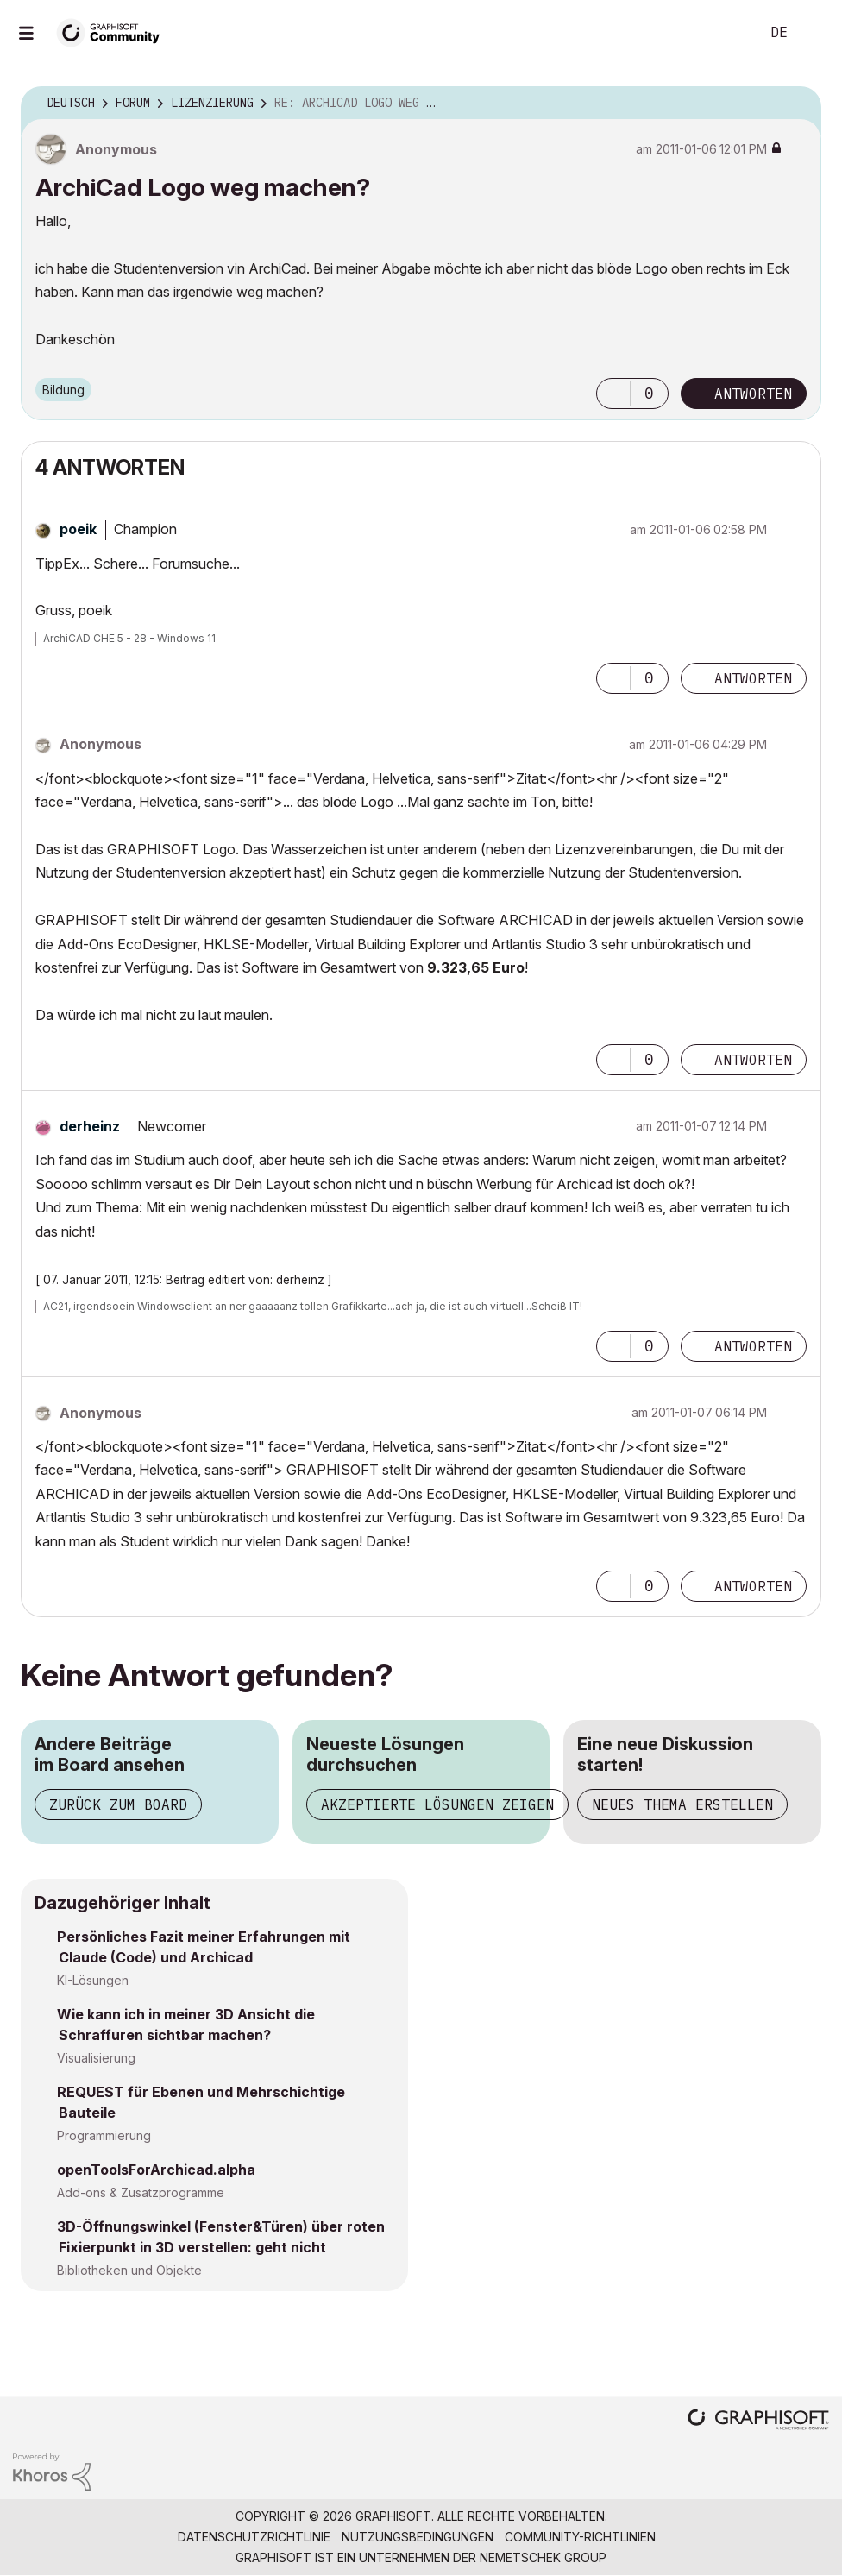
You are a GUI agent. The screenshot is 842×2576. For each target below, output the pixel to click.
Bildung (63, 389)
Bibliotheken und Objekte (129, 2270)
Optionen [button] (797, 103)
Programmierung (104, 2135)
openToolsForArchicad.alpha (156, 2169)
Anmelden (814, 33)
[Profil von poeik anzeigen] (78, 529)
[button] (613, 393)
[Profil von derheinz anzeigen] (90, 1126)
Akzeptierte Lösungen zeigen (437, 1804)
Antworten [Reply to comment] (753, 678)
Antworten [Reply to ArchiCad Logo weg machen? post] (753, 393)
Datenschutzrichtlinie (254, 2536)
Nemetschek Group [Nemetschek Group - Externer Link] (543, 2557)
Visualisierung (96, 2057)
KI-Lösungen (93, 1980)
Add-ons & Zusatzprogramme (140, 2192)
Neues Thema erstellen (682, 1804)
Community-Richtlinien (580, 2536)
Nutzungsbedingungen (417, 2536)
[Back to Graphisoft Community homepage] (114, 31)
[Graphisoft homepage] (758, 2421)
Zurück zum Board (118, 1804)
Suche (727, 33)
